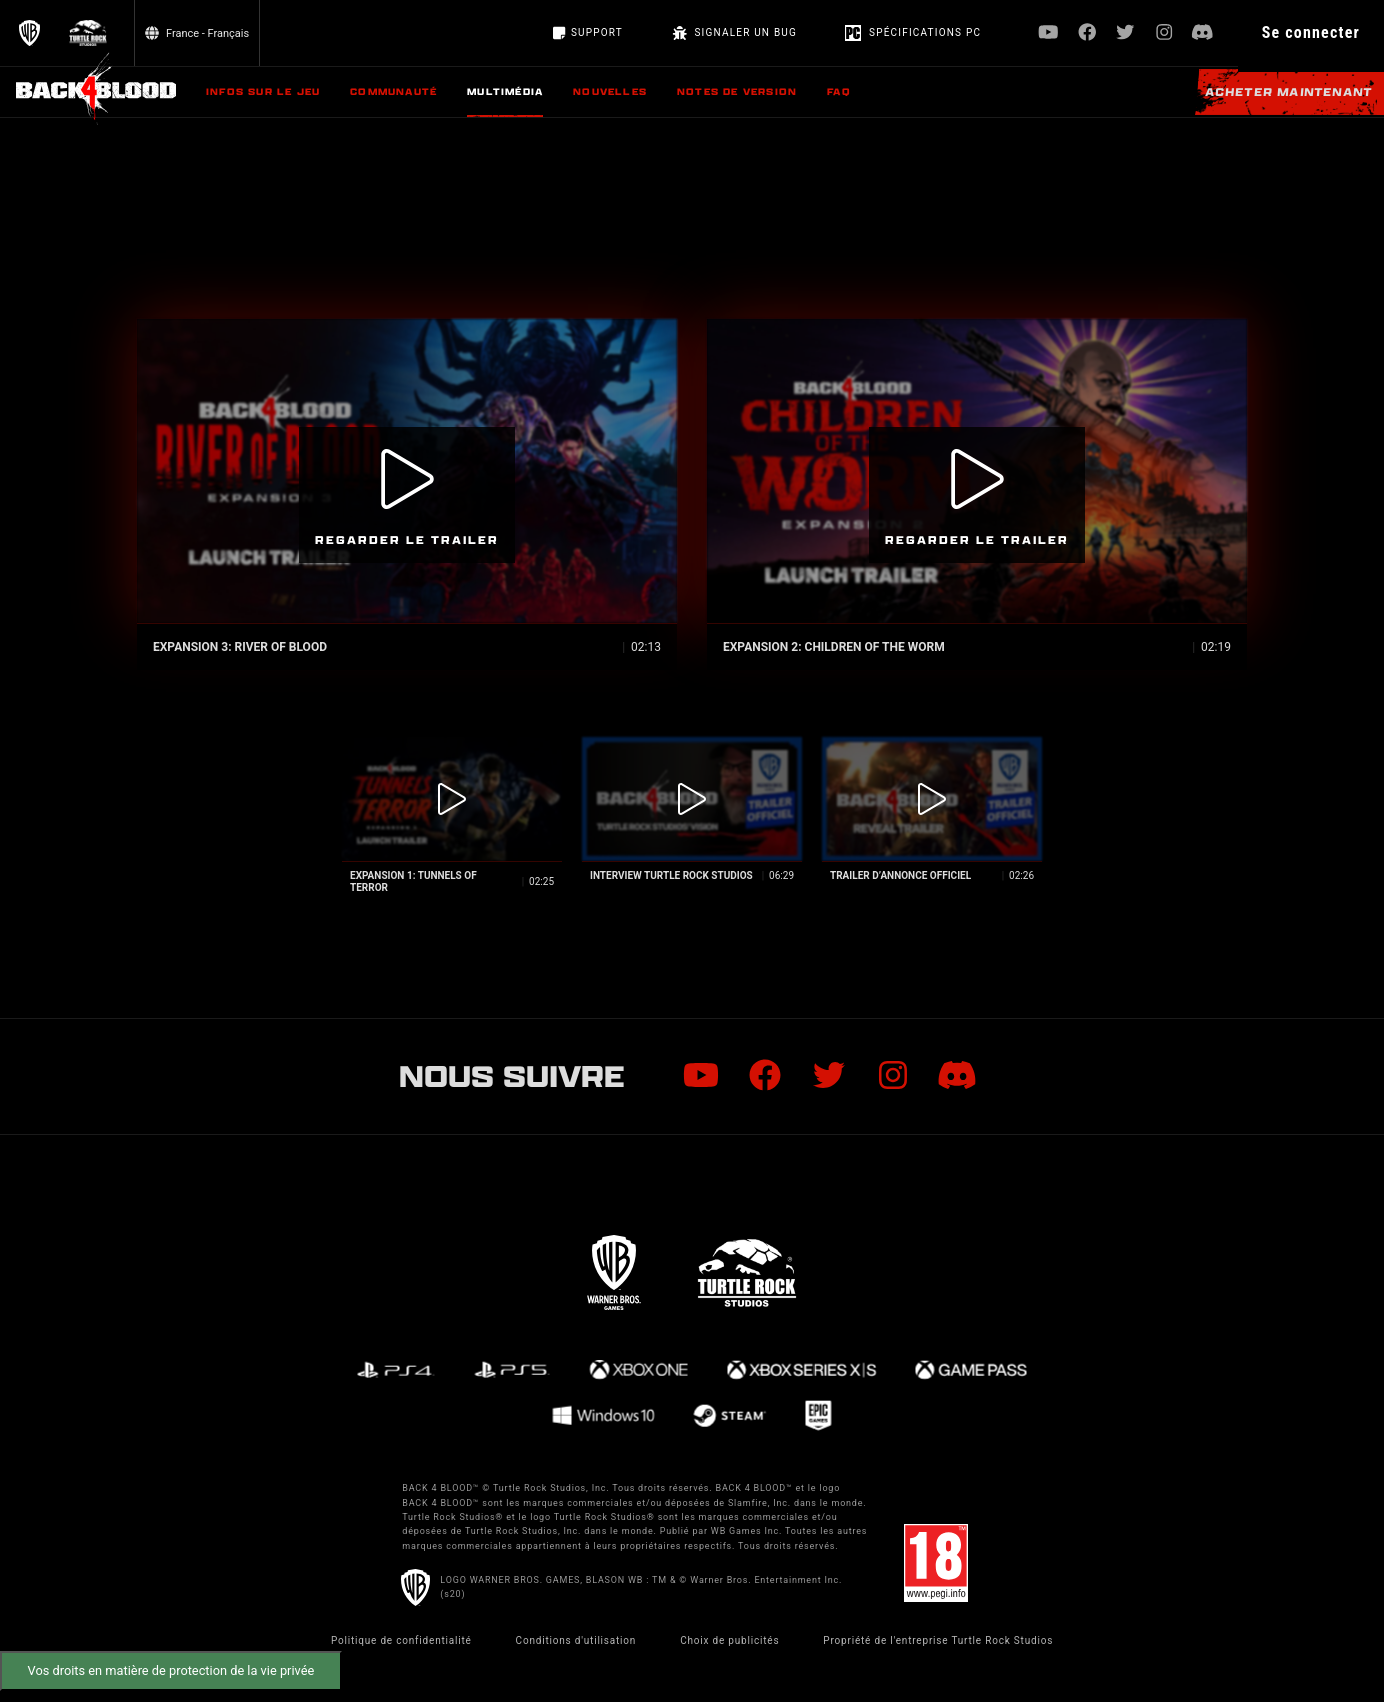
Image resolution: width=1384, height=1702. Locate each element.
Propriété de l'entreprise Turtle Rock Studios (938, 1640)
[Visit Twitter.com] (1125, 33)
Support (588, 33)
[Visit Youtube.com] (1048, 33)
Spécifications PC (913, 33)
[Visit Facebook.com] (1087, 33)
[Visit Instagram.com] (1164, 33)
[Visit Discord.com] (1202, 33)
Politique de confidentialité (401, 1640)
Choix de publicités (729, 1640)
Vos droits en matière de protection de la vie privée (171, 1670)
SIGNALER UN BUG (734, 33)
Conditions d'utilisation (576, 1640)
